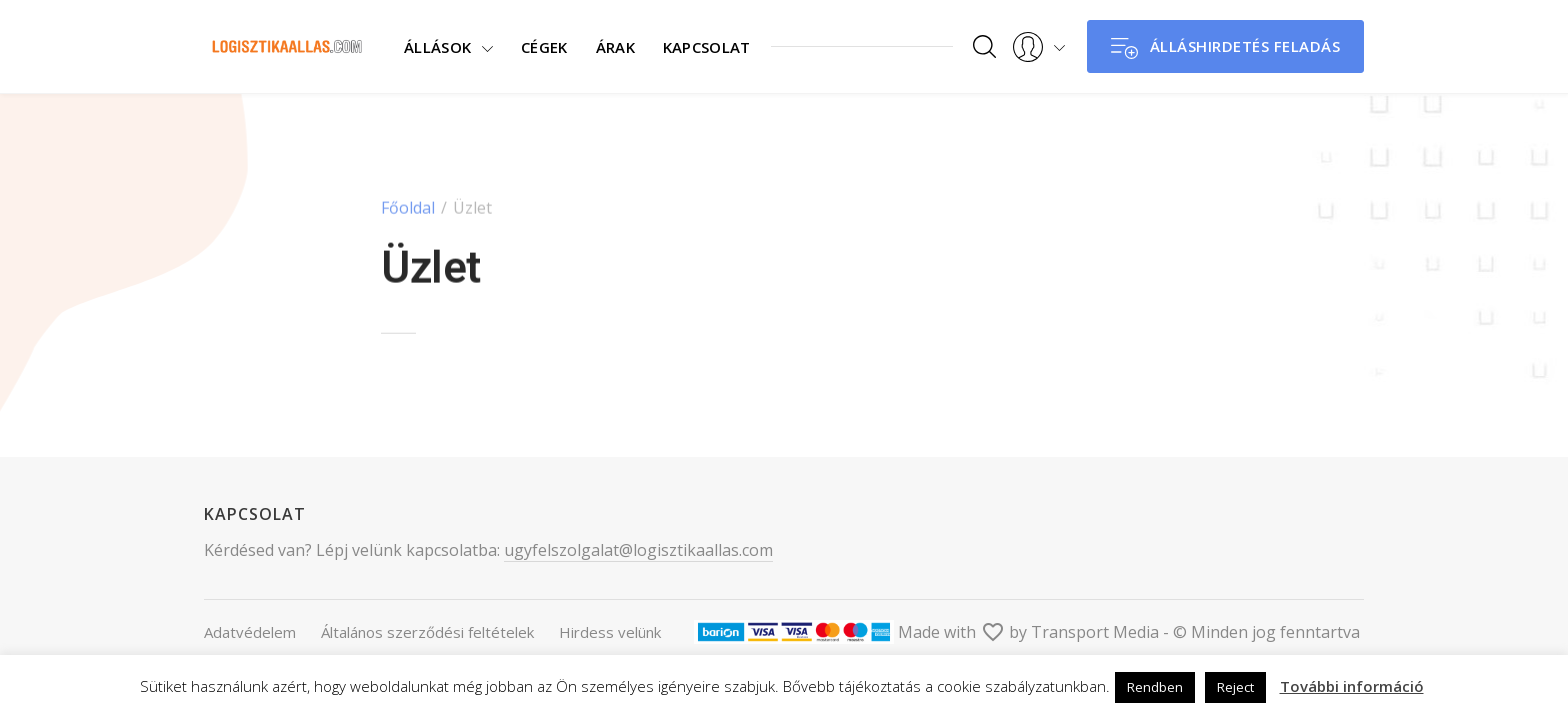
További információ (1352, 686)
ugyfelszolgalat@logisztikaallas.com (638, 550)
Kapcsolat (698, 46)
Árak (605, 46)
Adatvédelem (250, 632)
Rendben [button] (1155, 687)
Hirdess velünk (610, 632)
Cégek (535, 46)
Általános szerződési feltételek (427, 632)
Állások (437, 46)
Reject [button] (1235, 687)
